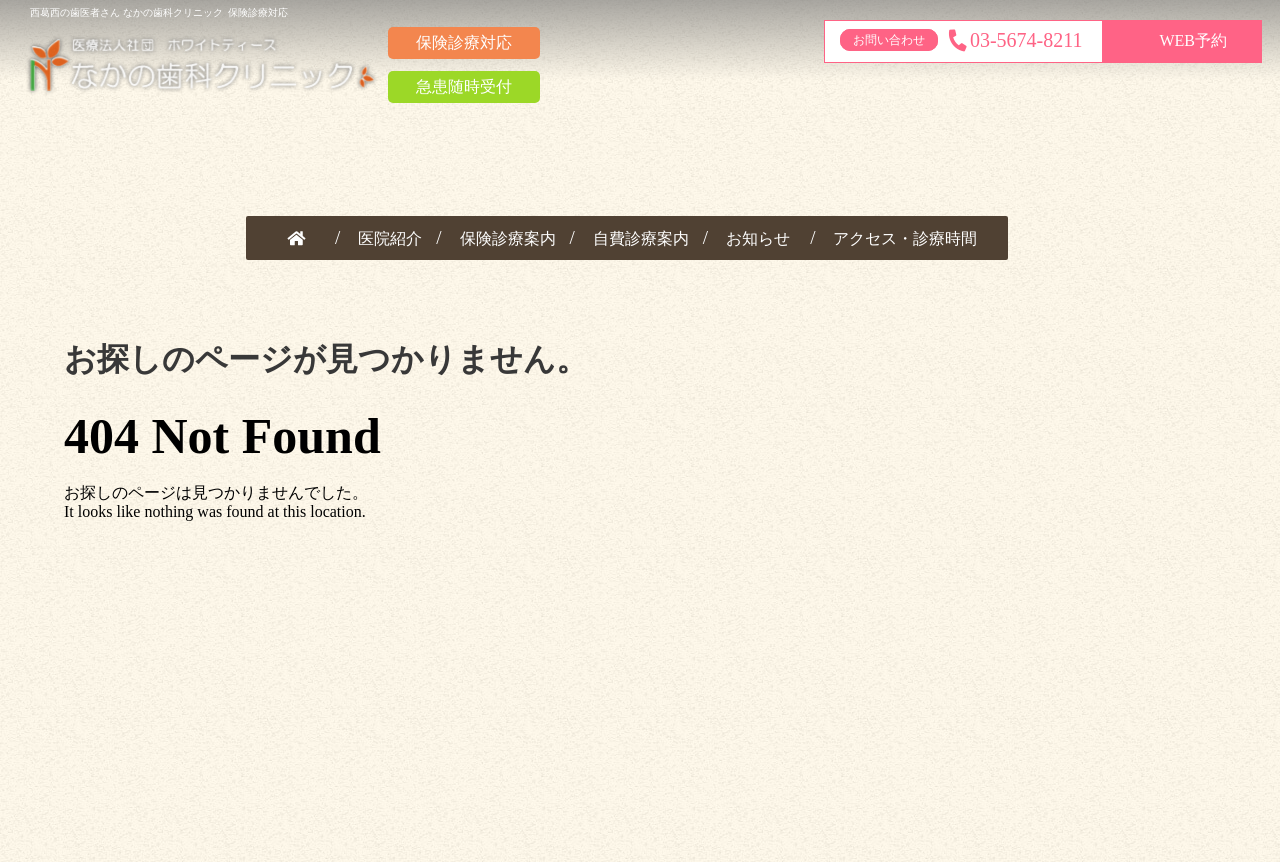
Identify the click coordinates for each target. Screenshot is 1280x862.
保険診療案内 (508, 238)
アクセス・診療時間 (905, 238)
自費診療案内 (641, 238)
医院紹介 (390, 238)
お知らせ (758, 238)
